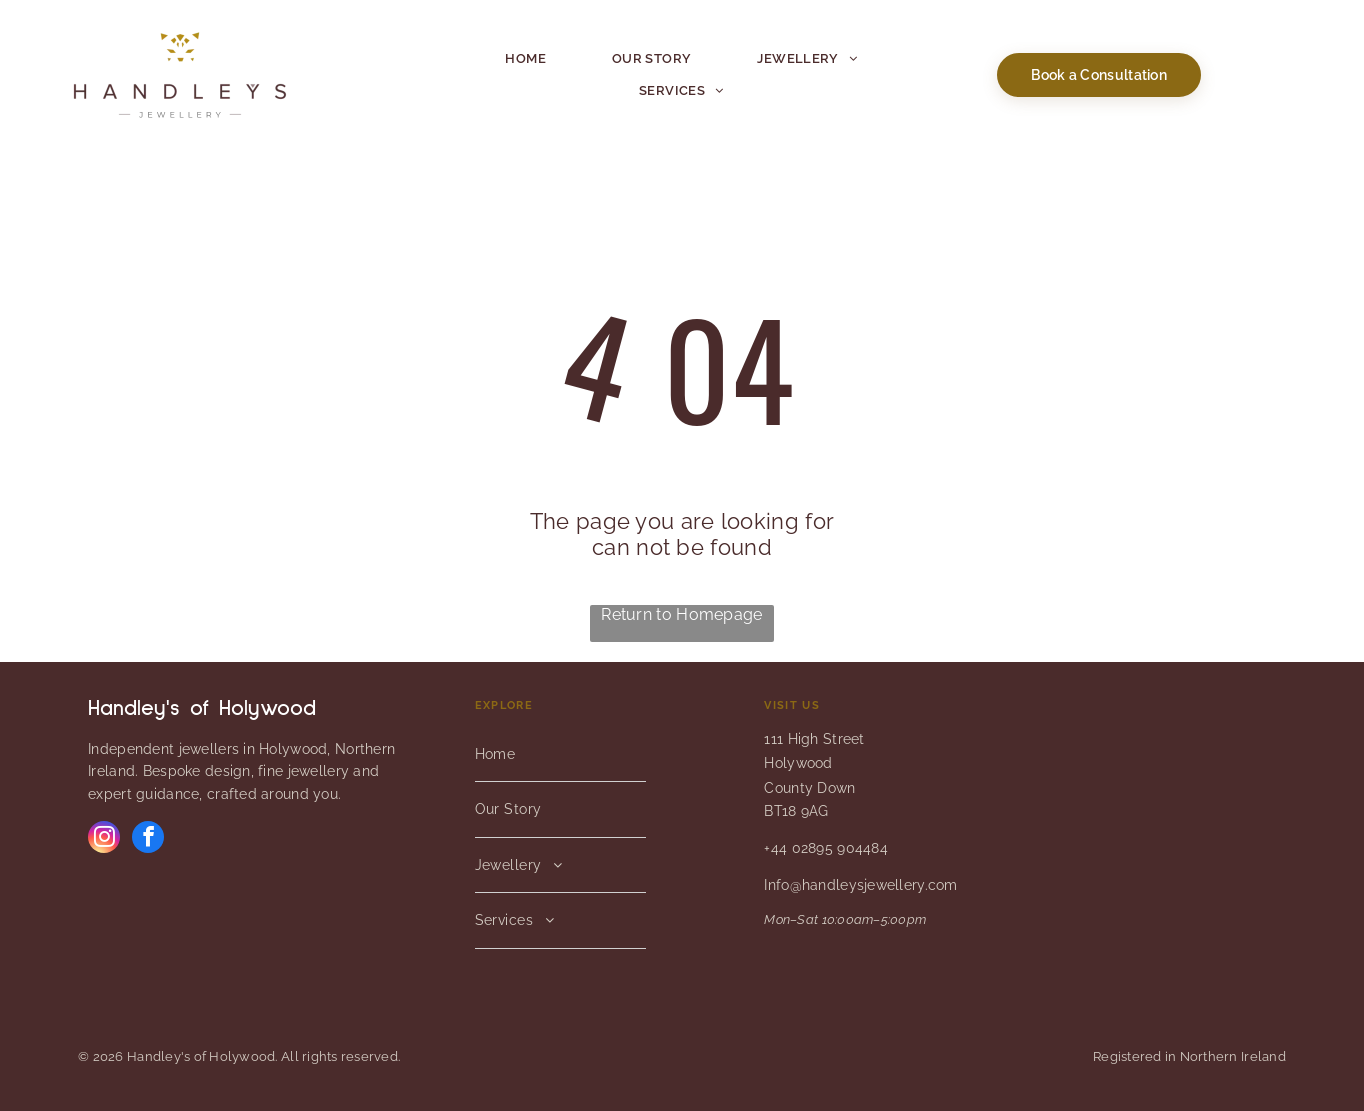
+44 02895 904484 (825, 848)
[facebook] (148, 839)
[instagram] (104, 839)
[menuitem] (525, 59)
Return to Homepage (681, 614)
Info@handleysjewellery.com (860, 885)
